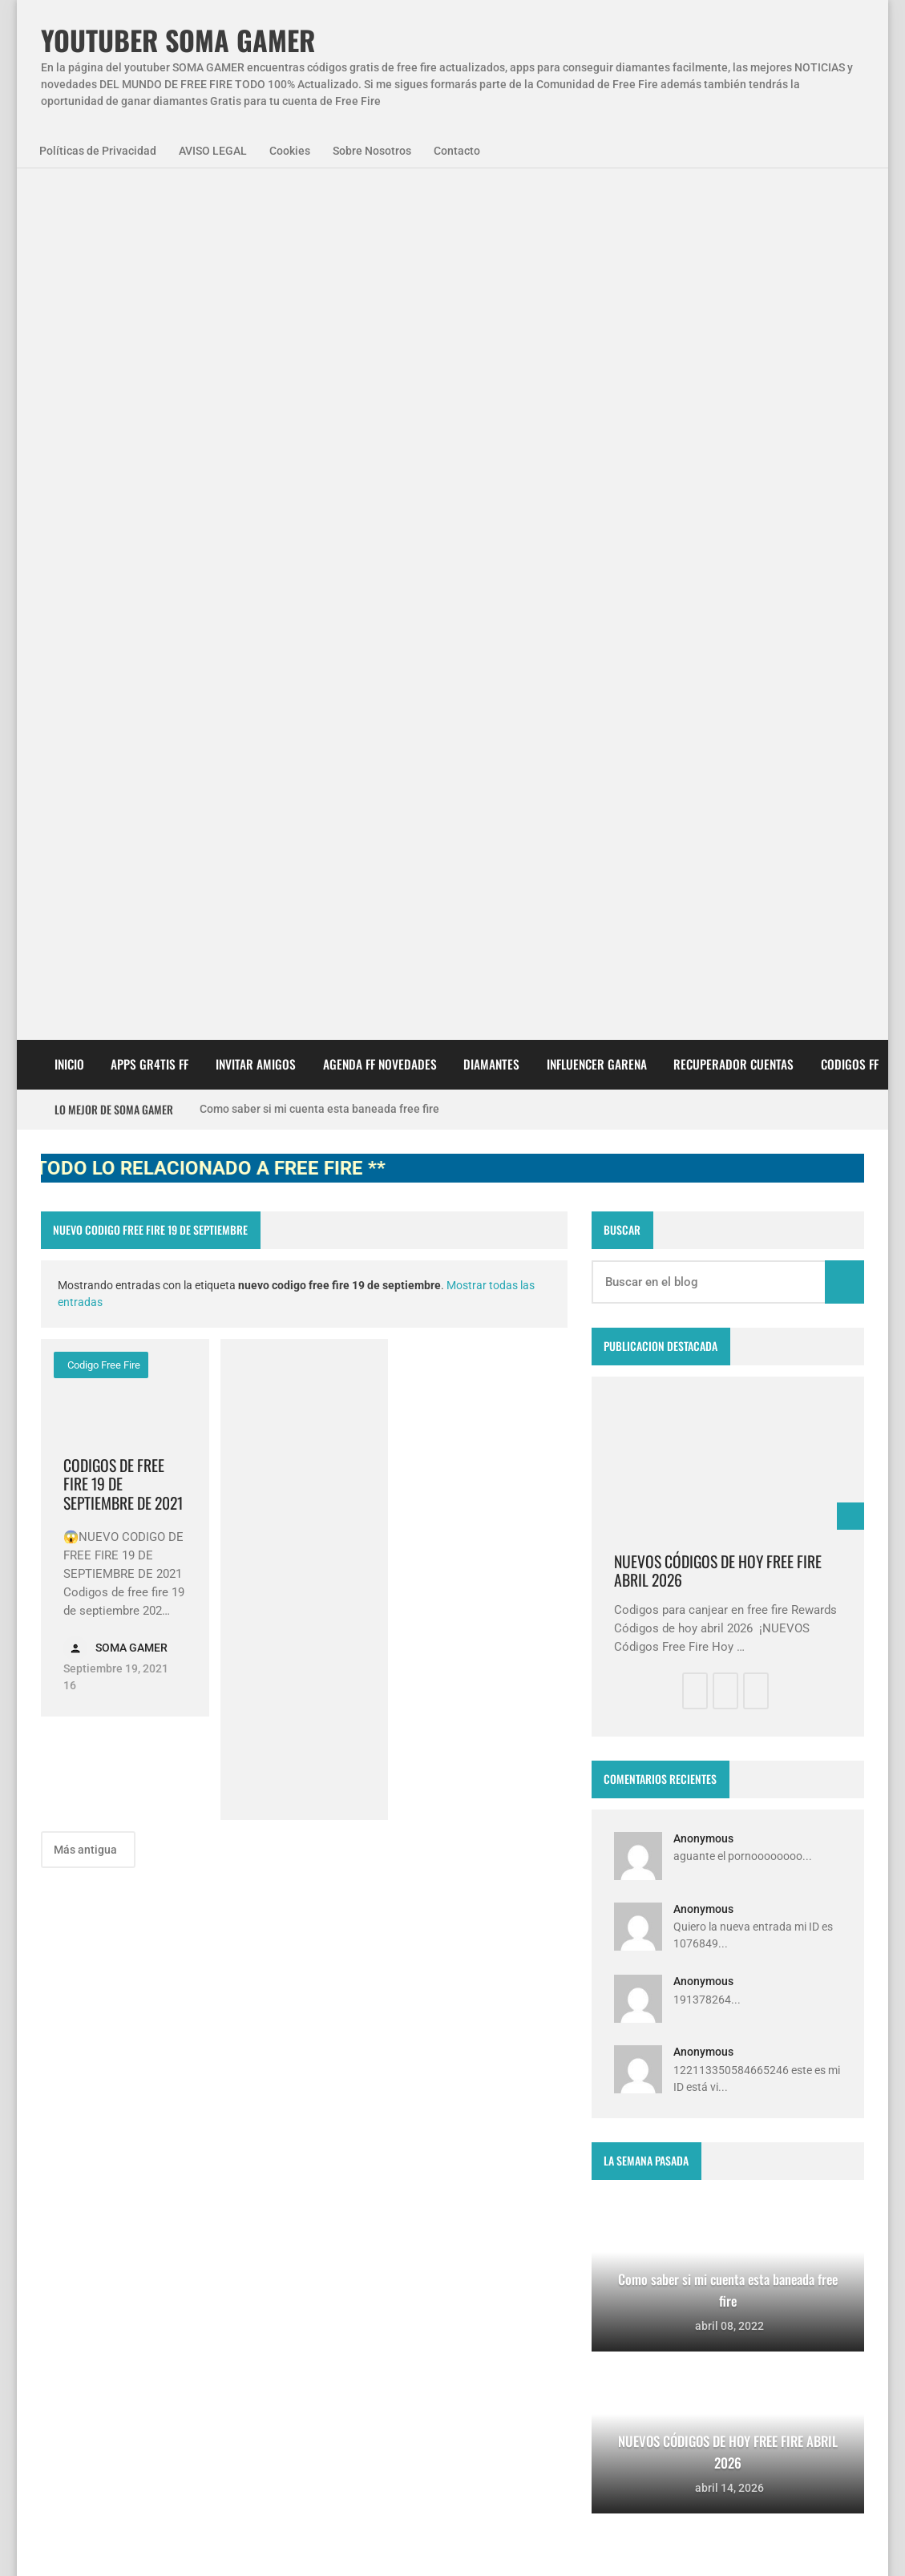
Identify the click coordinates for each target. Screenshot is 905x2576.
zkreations (781, 2059)
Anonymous (703, 983)
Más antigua (86, 995)
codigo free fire (102, 510)
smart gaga (237, 2272)
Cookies (289, 150)
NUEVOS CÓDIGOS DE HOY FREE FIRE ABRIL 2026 (718, 716)
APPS (69, 2185)
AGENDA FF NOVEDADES (380, 209)
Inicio (69, 209)
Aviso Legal (202, 2543)
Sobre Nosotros (372, 150)
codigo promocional (196, 2228)
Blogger (842, 2059)
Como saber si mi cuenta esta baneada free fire (319, 254)
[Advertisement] (304, 724)
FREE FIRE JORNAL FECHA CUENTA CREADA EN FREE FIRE (481, 2341)
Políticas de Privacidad (97, 150)
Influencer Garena (597, 209)
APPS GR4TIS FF (149, 209)
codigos (74, 2272)
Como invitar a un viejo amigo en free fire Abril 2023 (482, 2421)
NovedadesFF (217, 2185)
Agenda (132, 2185)
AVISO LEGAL (213, 150)
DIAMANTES (491, 209)
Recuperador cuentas (733, 209)
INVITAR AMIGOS (256, 209)
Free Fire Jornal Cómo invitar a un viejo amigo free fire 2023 (485, 2180)
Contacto (457, 150)
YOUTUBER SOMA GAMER (178, 40)
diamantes (150, 2272)
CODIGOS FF (850, 209)
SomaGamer (86, 2228)
